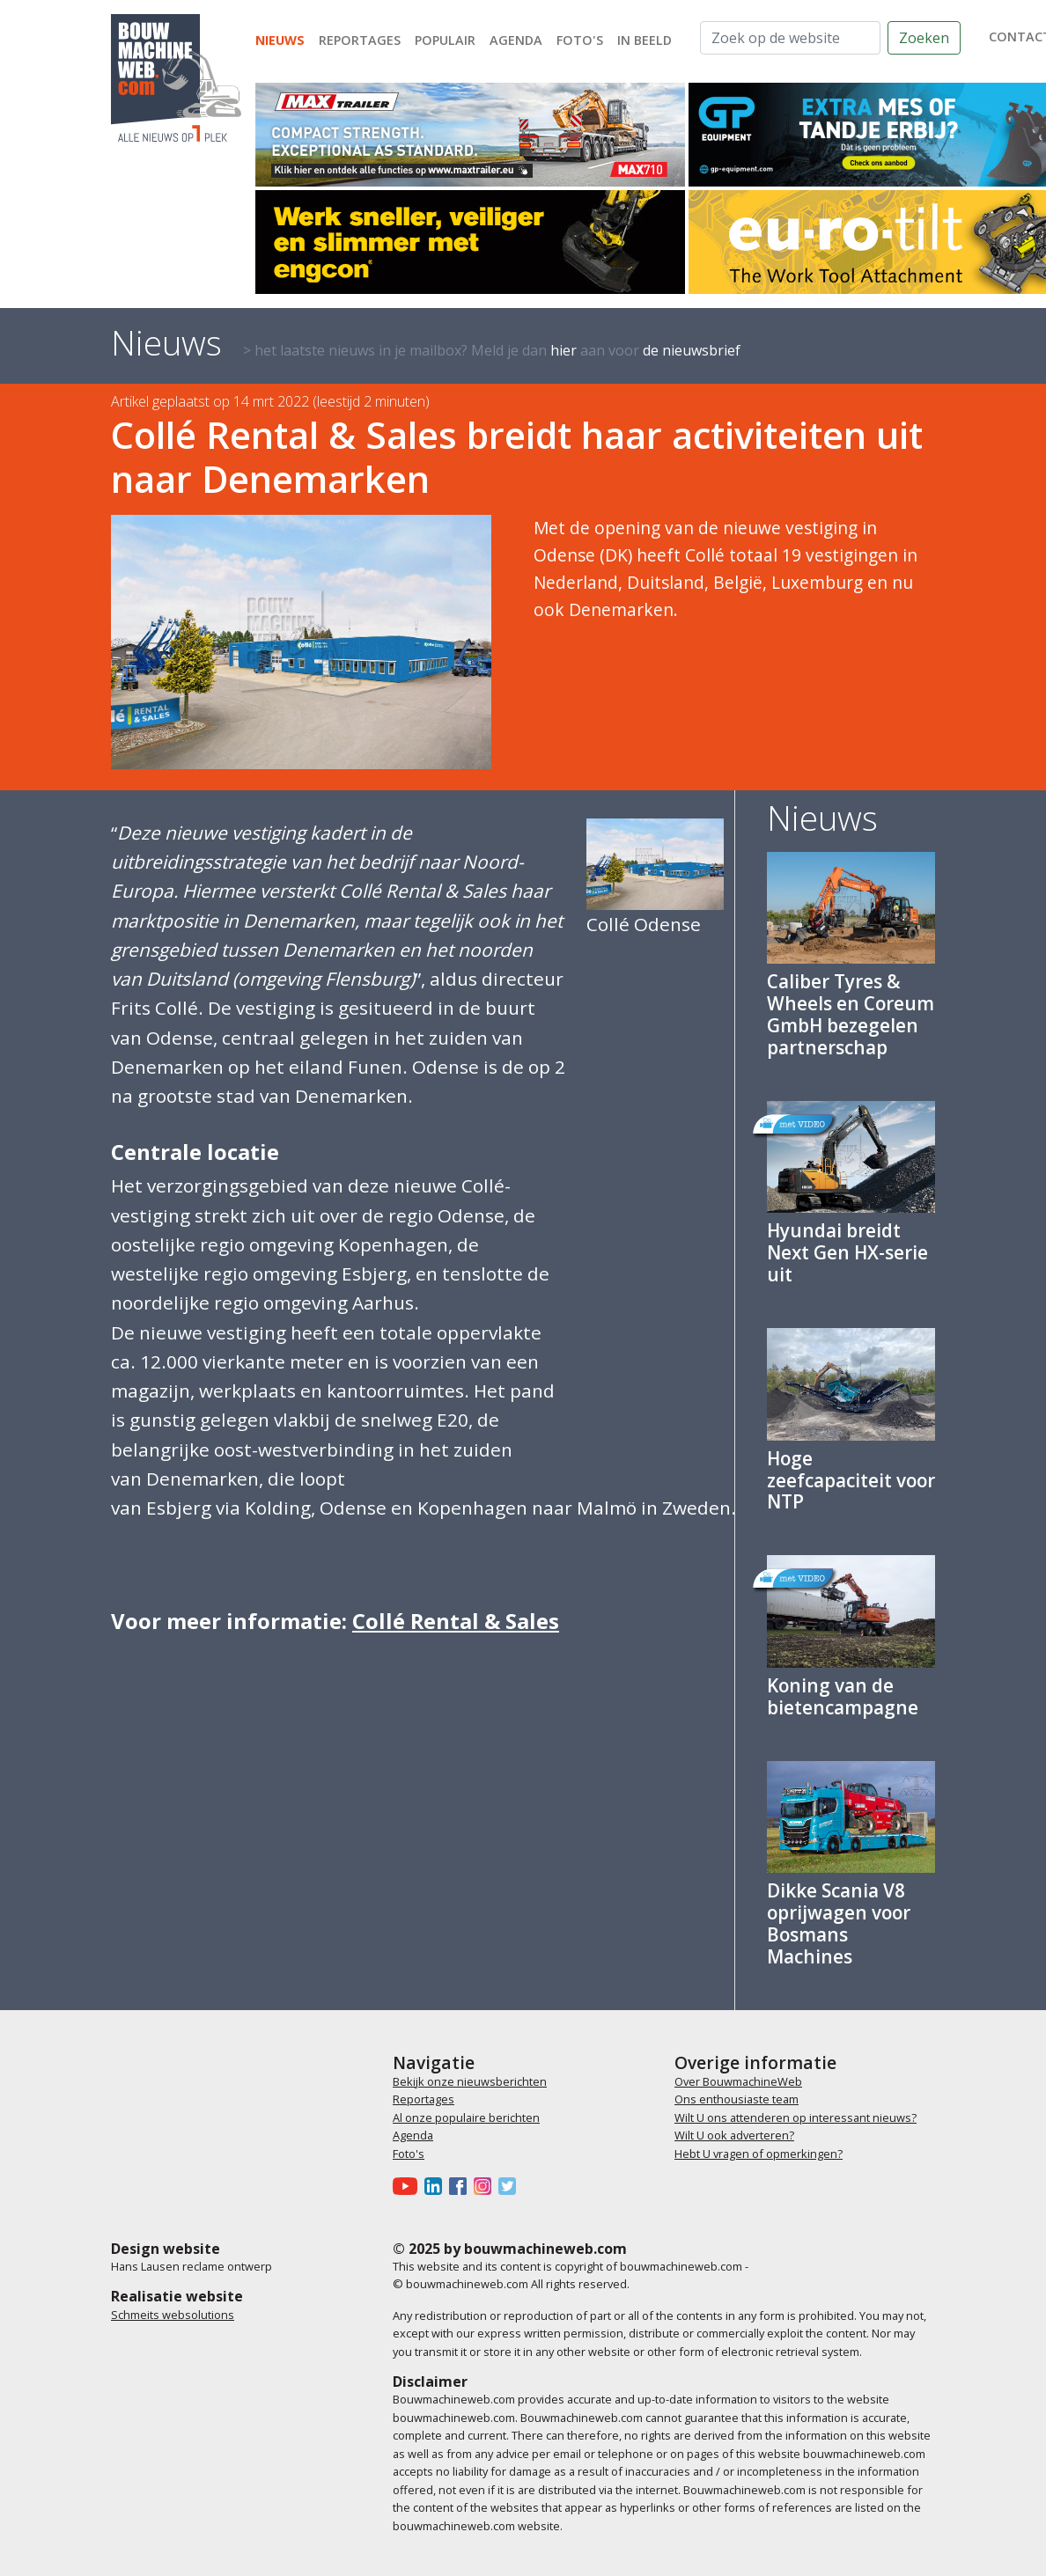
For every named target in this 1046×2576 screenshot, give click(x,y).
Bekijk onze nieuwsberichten (470, 2081)
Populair (445, 40)
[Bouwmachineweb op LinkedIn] (436, 2185)
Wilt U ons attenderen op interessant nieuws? (795, 2117)
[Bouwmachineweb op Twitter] (510, 2185)
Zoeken (924, 38)
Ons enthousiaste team (736, 2099)
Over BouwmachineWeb (738, 2081)
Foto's (579, 40)
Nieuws (280, 40)
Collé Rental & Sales (455, 1620)
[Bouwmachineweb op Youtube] (408, 2185)
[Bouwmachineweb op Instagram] (486, 2185)
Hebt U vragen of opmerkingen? (758, 2153)
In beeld (644, 40)
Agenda (516, 40)
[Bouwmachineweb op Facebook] (461, 2185)
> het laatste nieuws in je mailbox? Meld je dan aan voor (491, 350)
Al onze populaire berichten (466, 2117)
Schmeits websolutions (172, 2315)
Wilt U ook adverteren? (734, 2135)
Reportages (360, 40)
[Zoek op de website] (790, 38)
